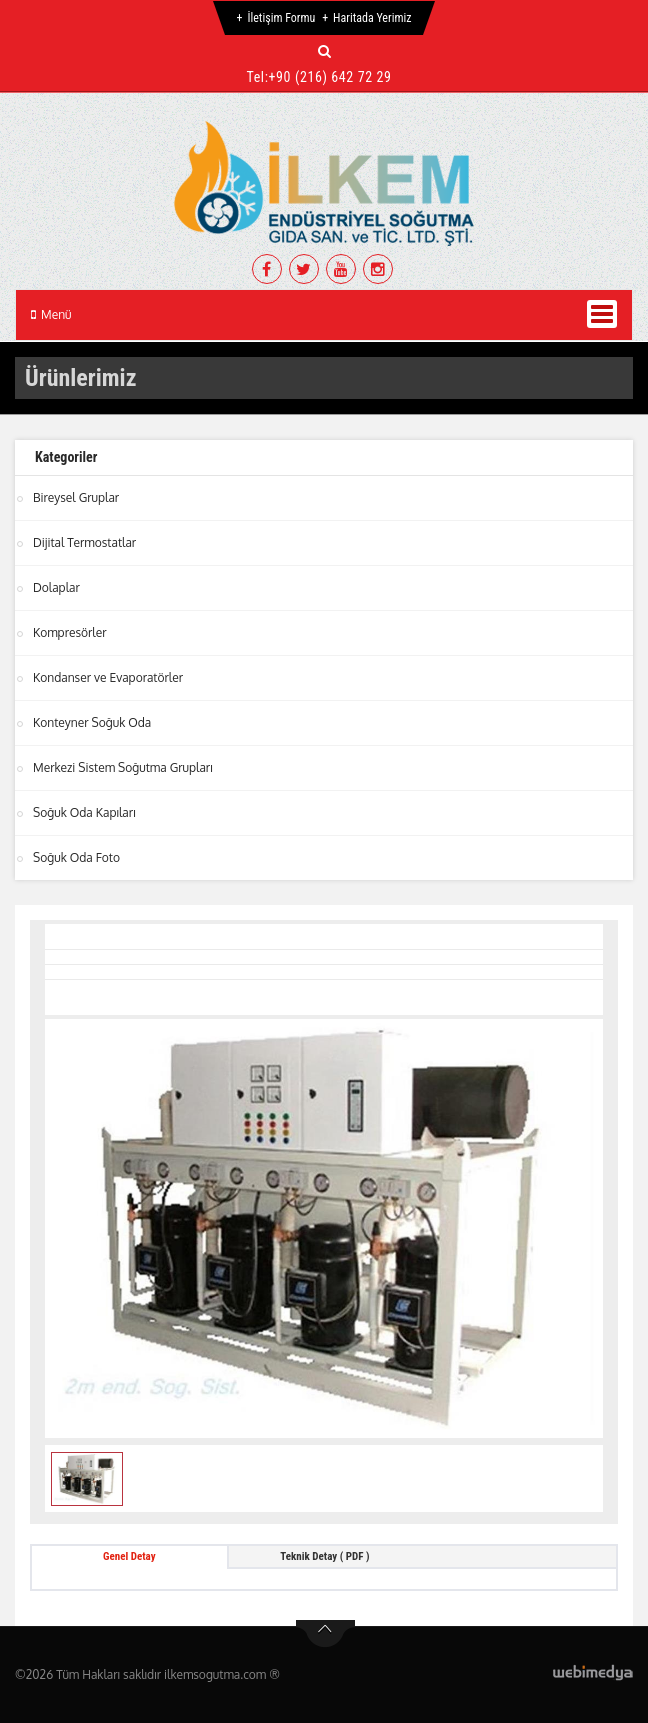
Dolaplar (56, 587)
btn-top (325, 1634)
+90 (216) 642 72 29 (330, 77)
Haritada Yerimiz (372, 18)
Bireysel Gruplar (76, 497)
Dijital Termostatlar (84, 542)
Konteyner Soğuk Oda (92, 722)
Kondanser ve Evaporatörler (108, 677)
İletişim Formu (281, 18)
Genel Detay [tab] (129, 1556)
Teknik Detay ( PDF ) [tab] (324, 1556)
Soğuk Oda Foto (76, 857)
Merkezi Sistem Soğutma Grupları (123, 767)
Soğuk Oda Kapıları (84, 812)
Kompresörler (70, 632)
